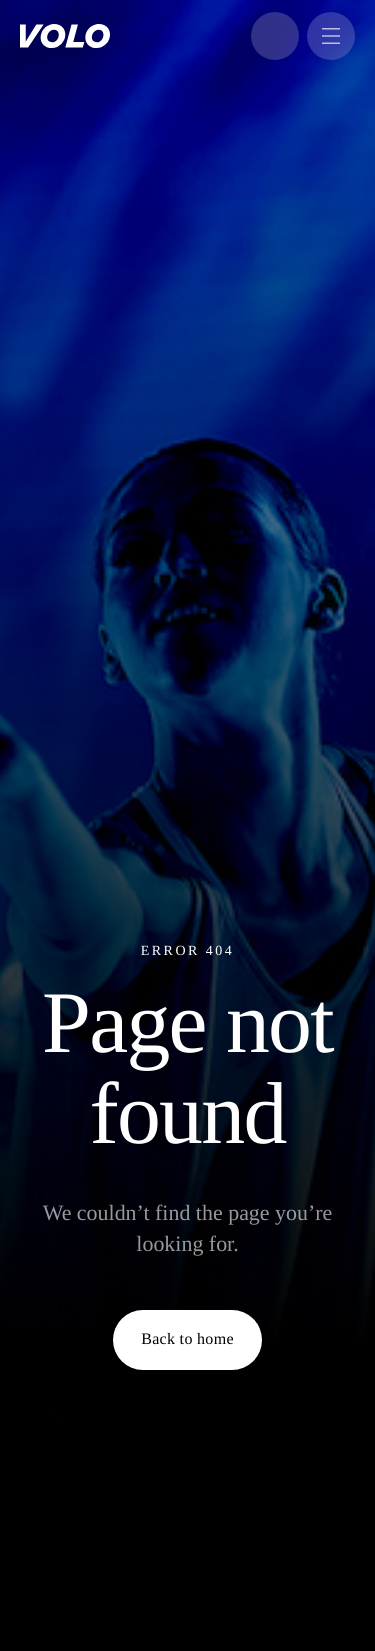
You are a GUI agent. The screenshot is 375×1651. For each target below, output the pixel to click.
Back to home (187, 1339)
